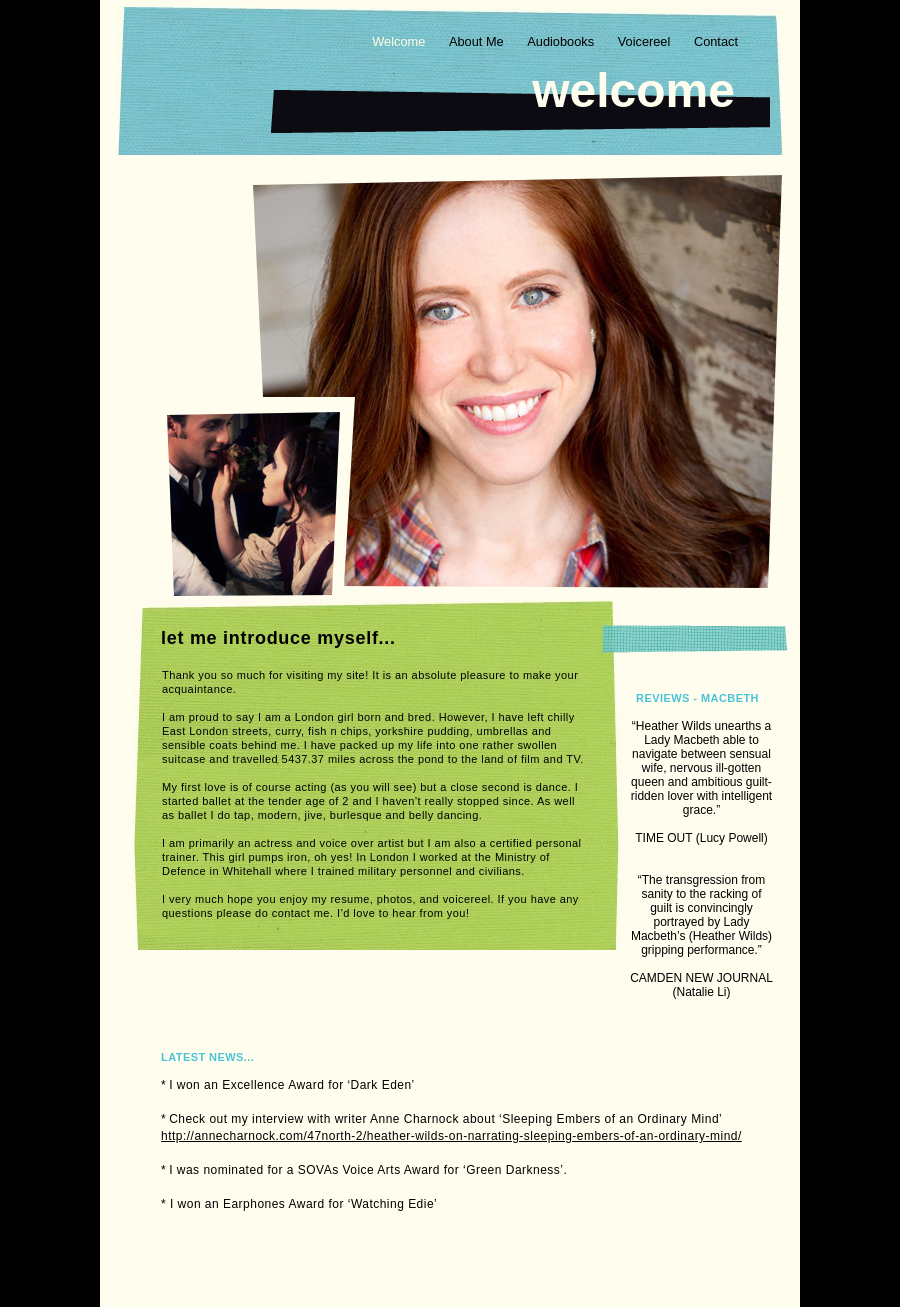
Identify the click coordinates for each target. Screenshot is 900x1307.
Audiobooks (562, 41)
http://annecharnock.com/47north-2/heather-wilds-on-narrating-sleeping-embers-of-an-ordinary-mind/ (451, 1136)
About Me (478, 41)
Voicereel (646, 41)
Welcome (400, 41)
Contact (716, 41)
